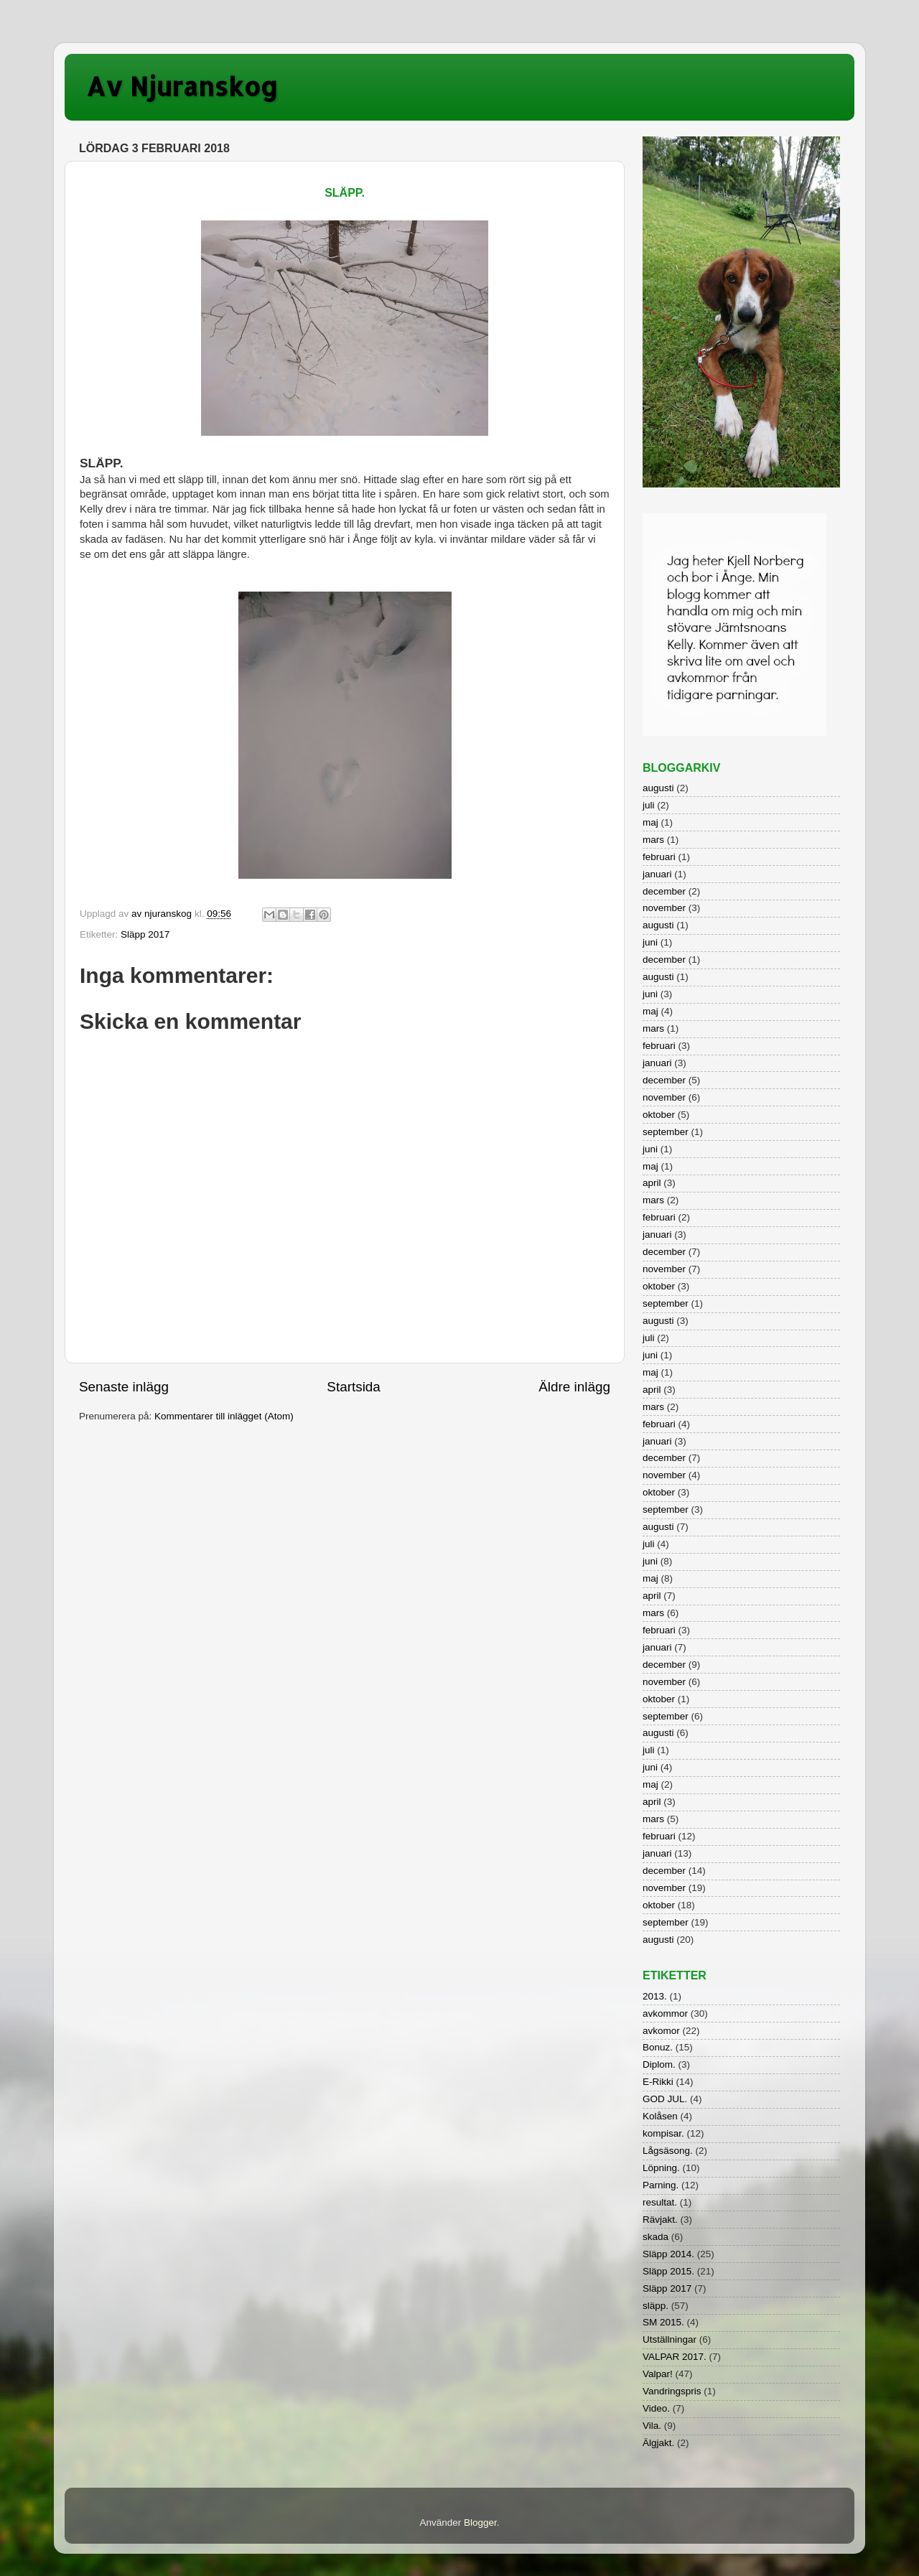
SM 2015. (663, 2322)
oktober (659, 1114)
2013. (655, 1996)
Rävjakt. (660, 2219)
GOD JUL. (665, 2099)
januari (657, 874)
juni (650, 942)
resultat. (660, 2202)
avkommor (665, 2013)
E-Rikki (658, 2081)
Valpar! (658, 2374)
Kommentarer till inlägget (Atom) (224, 1416)
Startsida (354, 1386)
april (652, 1182)
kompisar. (663, 2133)
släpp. (655, 2305)
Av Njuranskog (182, 86)
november (664, 907)
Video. (656, 2408)
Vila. (652, 2425)
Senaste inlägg (124, 1386)
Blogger (480, 2522)
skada (655, 2236)
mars (653, 839)
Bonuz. (658, 2047)
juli (649, 805)
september (666, 1131)
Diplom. (659, 2064)
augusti (658, 788)
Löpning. (661, 2167)
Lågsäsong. (668, 2150)
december (664, 891)
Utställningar (669, 2339)
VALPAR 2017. (674, 2356)
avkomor (661, 2030)
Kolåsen (660, 2116)
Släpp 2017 (145, 934)
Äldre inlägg (574, 1386)
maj (650, 822)
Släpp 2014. (668, 2254)
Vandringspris (672, 2391)
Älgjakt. (658, 2442)
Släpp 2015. (668, 2271)
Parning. (660, 2185)
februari (659, 856)
